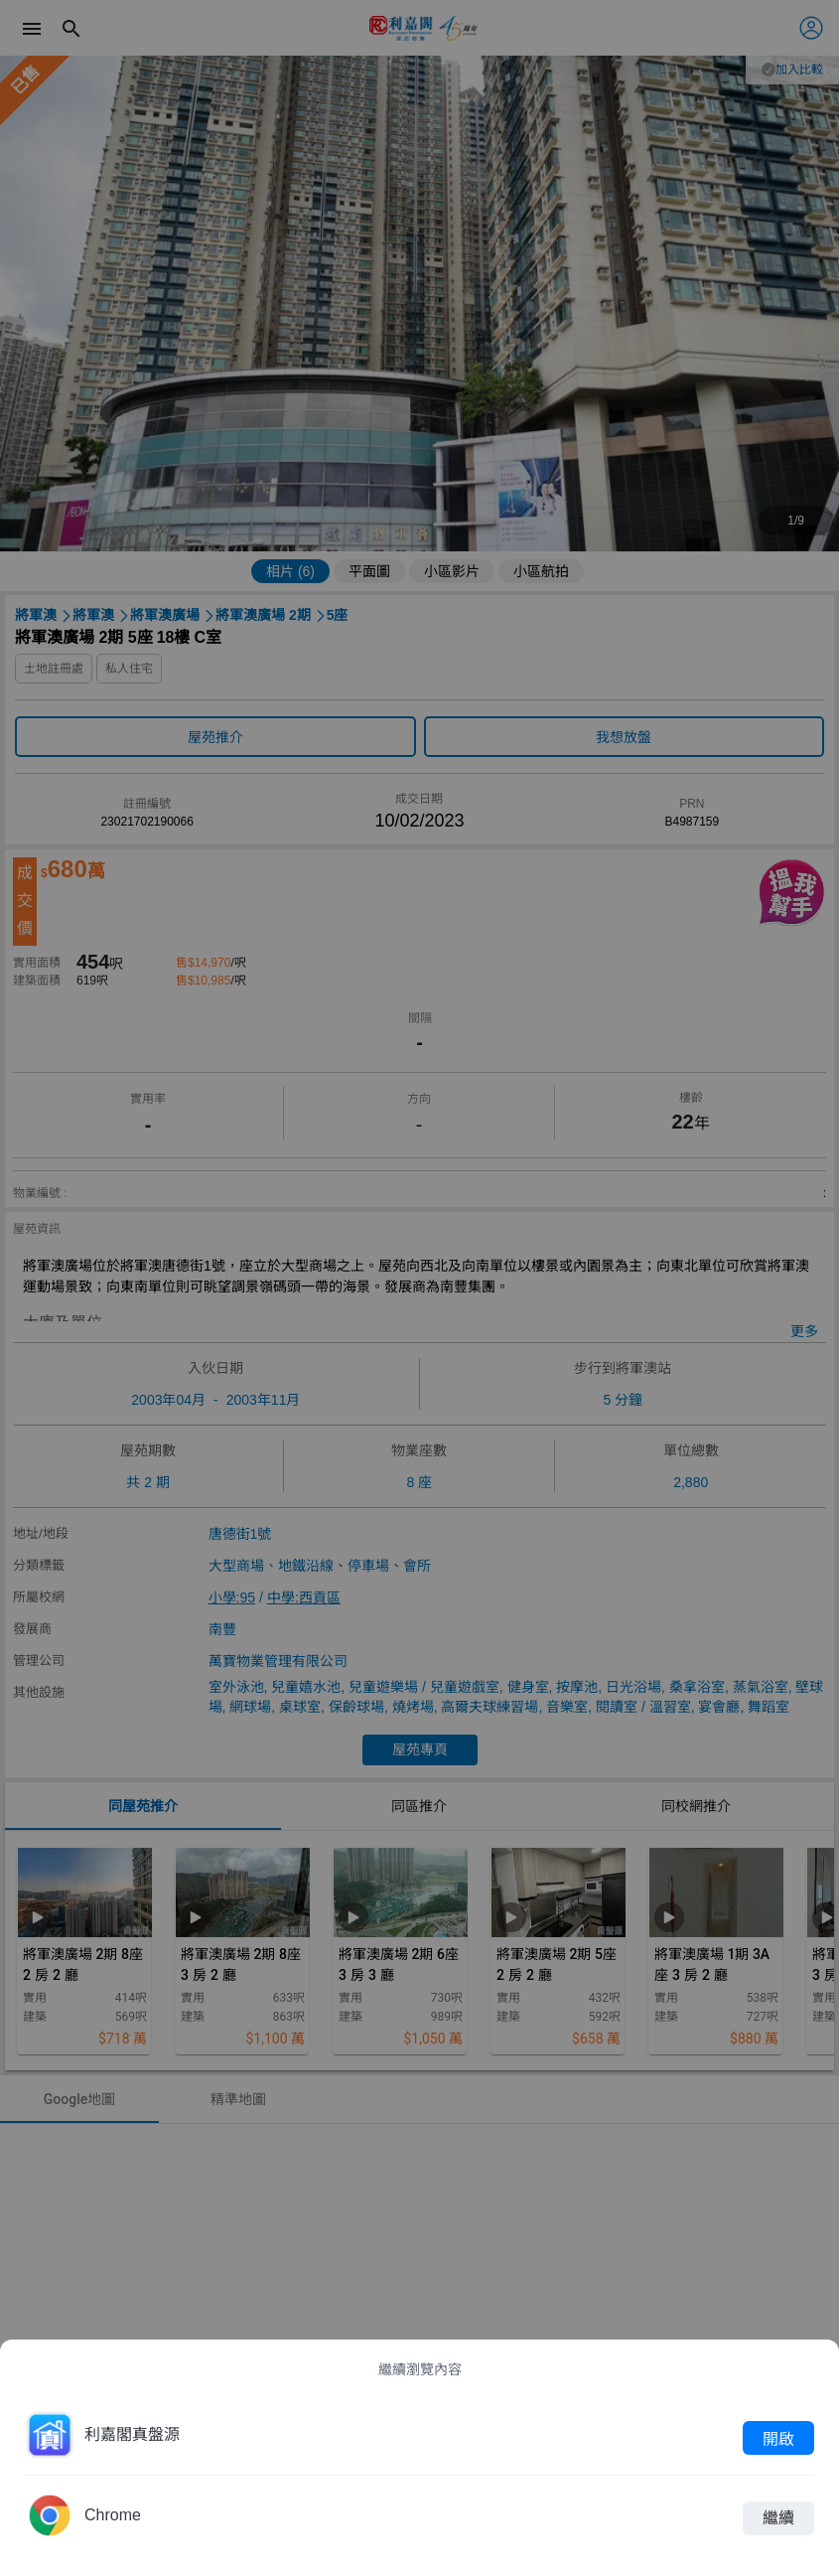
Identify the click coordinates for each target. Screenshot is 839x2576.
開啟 (778, 2438)
